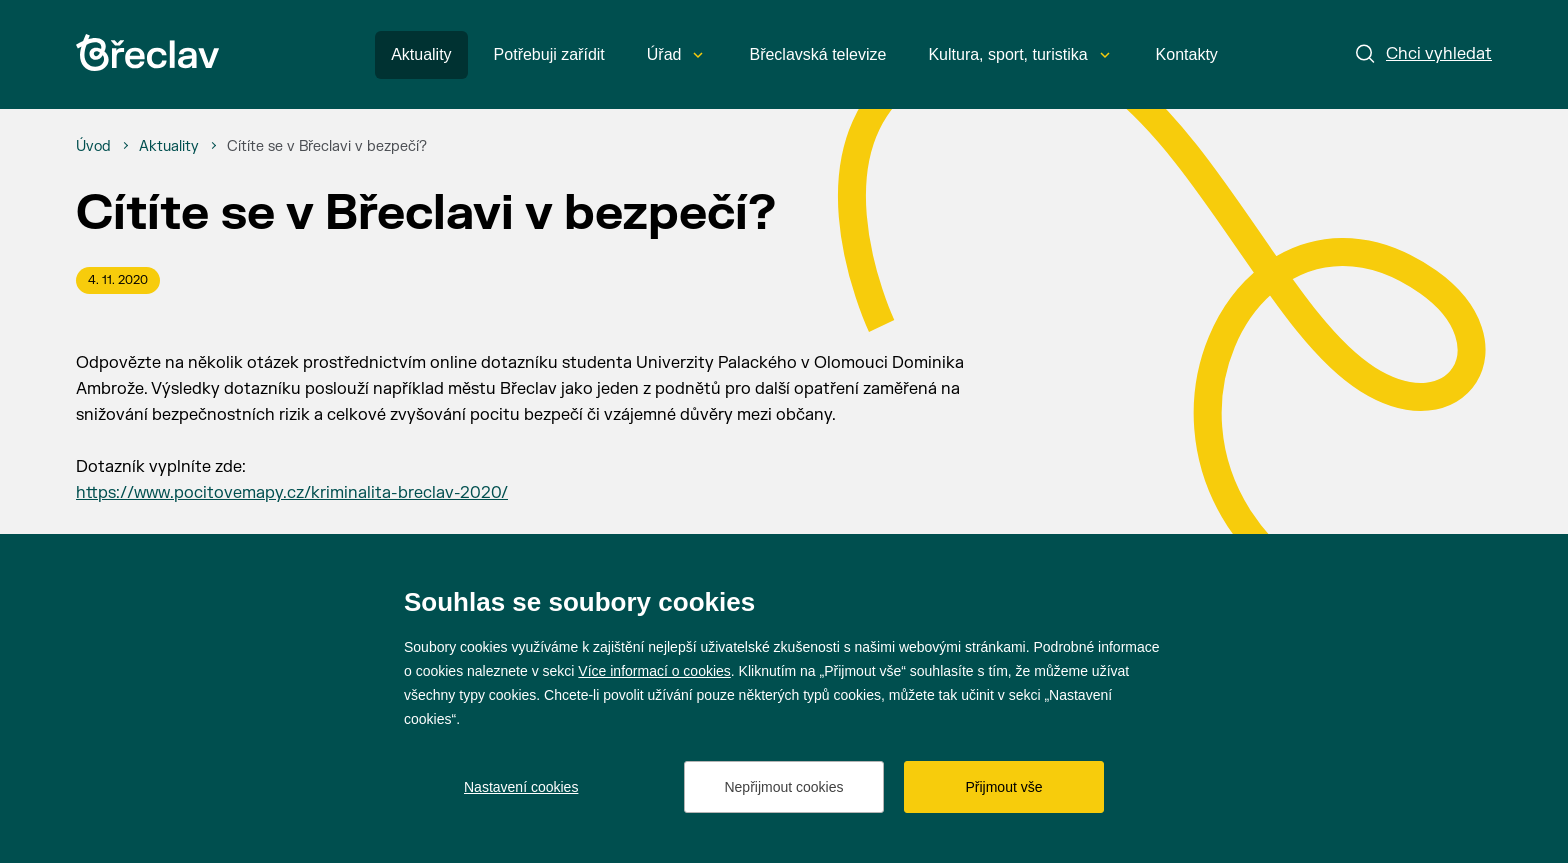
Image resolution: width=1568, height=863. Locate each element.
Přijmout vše (1003, 787)
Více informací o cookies (654, 671)
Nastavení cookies (521, 787)
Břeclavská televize (817, 54)
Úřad (675, 54)
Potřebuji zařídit (549, 54)
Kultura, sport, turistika (1018, 54)
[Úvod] (93, 147)
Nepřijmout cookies (783, 787)
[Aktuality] (169, 147)
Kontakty (1187, 54)
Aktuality (421, 54)
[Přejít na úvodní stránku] (147, 52)
